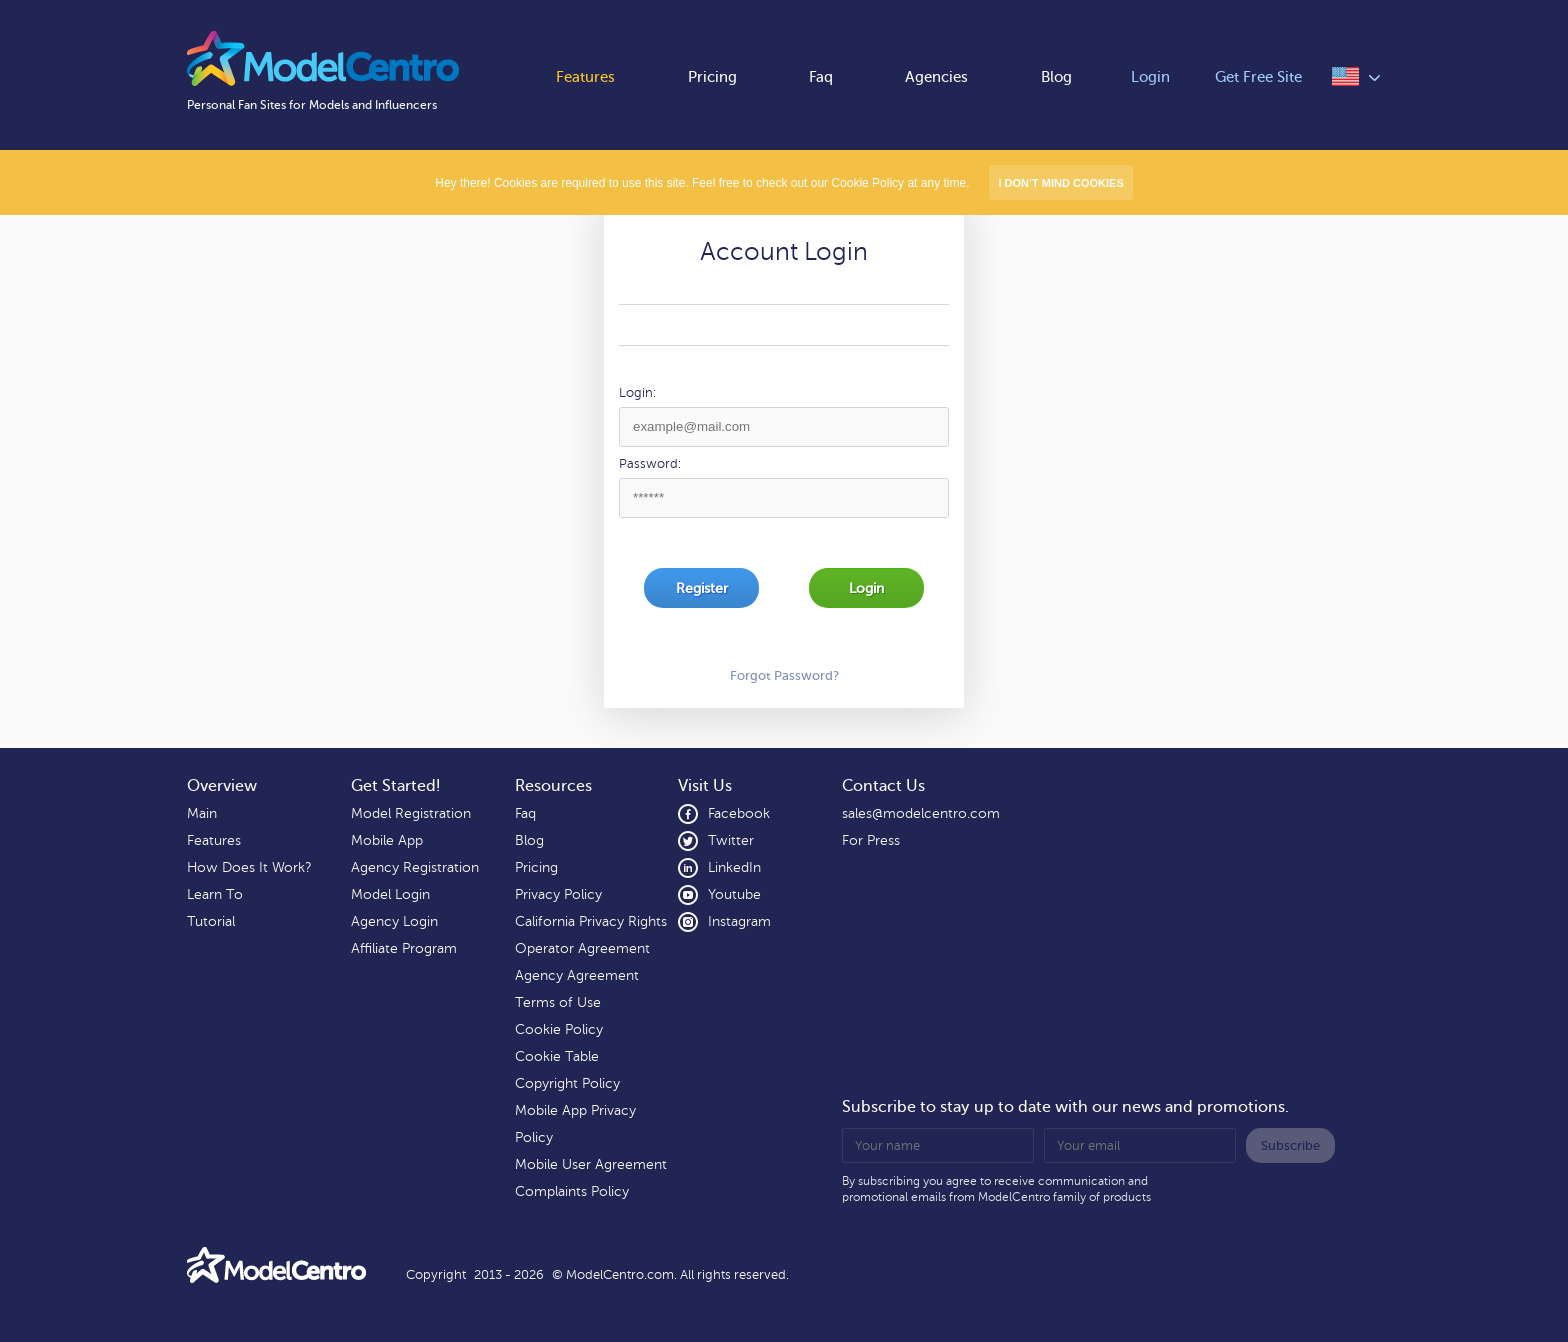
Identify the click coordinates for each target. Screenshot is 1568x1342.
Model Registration (411, 813)
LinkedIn (719, 868)
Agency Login (394, 921)
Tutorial (211, 921)
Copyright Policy (567, 1083)
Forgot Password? (784, 675)
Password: (650, 464)
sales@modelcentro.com (921, 813)
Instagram (724, 922)
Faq (821, 77)
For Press (871, 840)
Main (202, 813)
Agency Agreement (577, 975)
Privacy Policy (558, 894)
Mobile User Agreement (591, 1164)
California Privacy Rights (591, 921)
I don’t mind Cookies (1060, 183)
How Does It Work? (249, 867)
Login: (637, 393)
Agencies (936, 77)
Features (585, 77)
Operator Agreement (582, 948)
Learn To (215, 894)
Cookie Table (557, 1056)
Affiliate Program (404, 948)
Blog (1056, 77)
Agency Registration (415, 867)
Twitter (716, 841)
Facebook (724, 814)
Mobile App (387, 840)
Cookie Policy (559, 1029)
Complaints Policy (572, 1191)
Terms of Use (558, 1002)
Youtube (719, 895)
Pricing (712, 77)
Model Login (390, 894)
